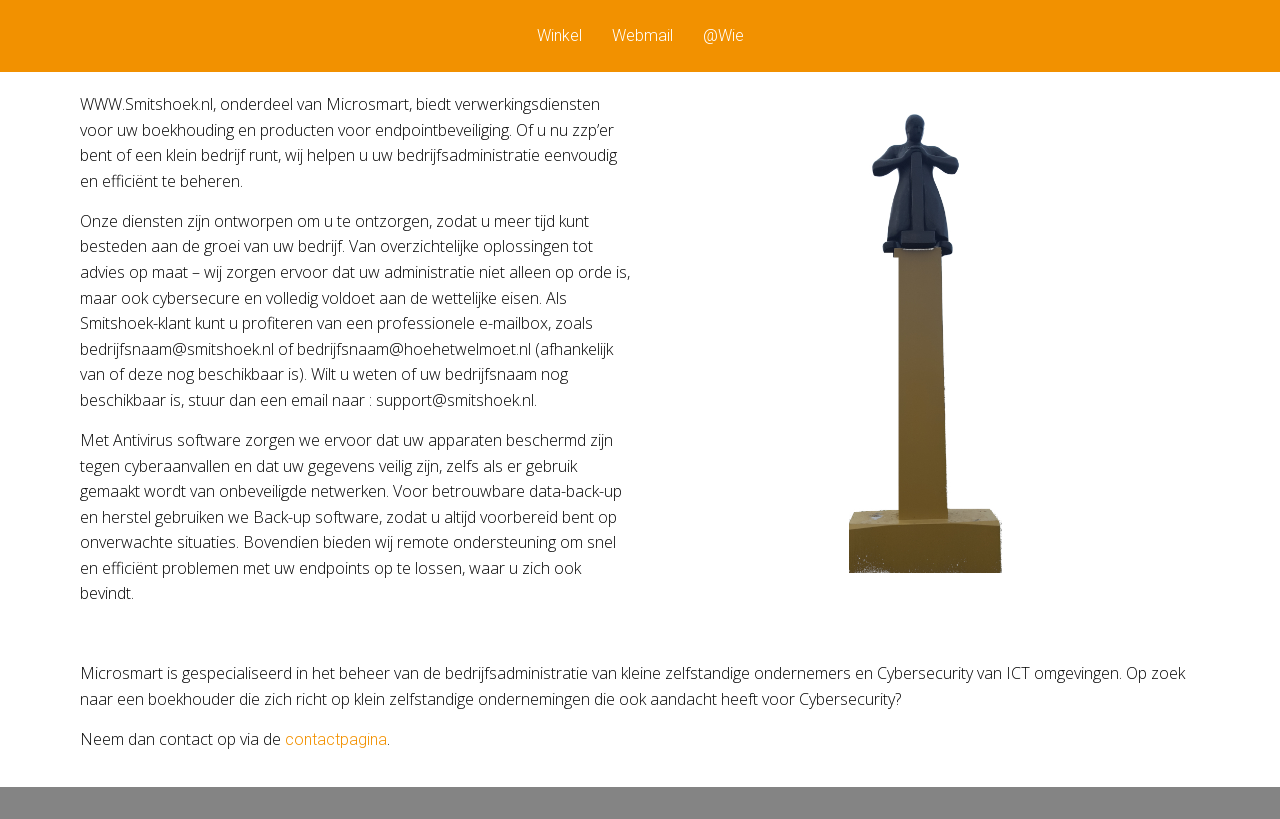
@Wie (723, 35)
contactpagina (336, 739)
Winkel (559, 35)
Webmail (642, 35)
